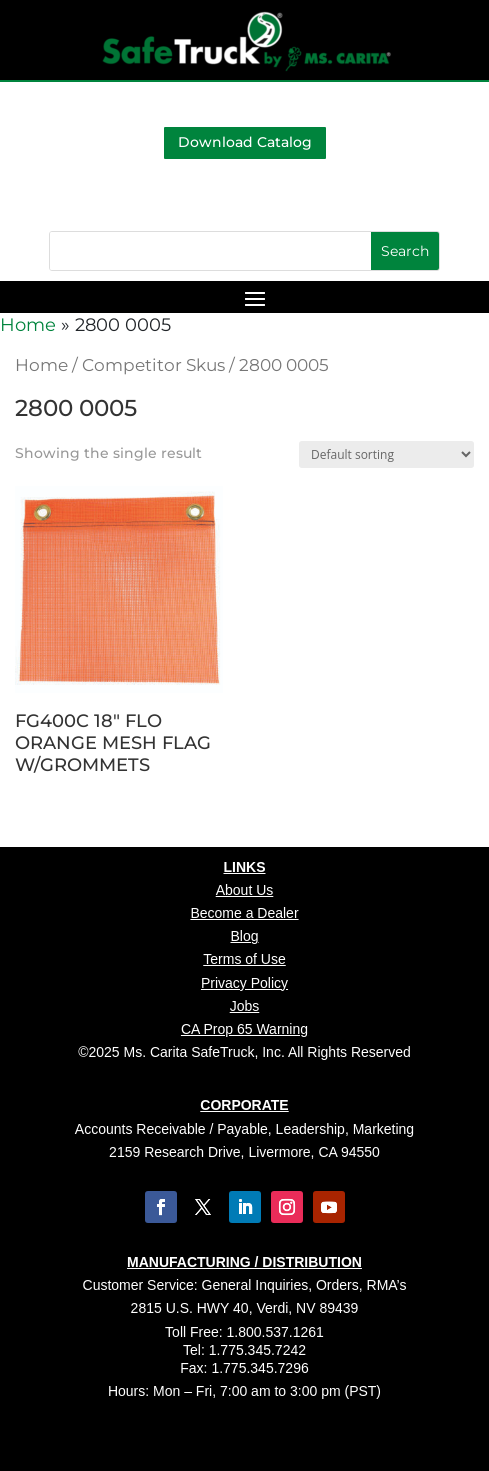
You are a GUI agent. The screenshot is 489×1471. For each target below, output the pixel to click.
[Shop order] (386, 454)
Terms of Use (244, 959)
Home (28, 325)
